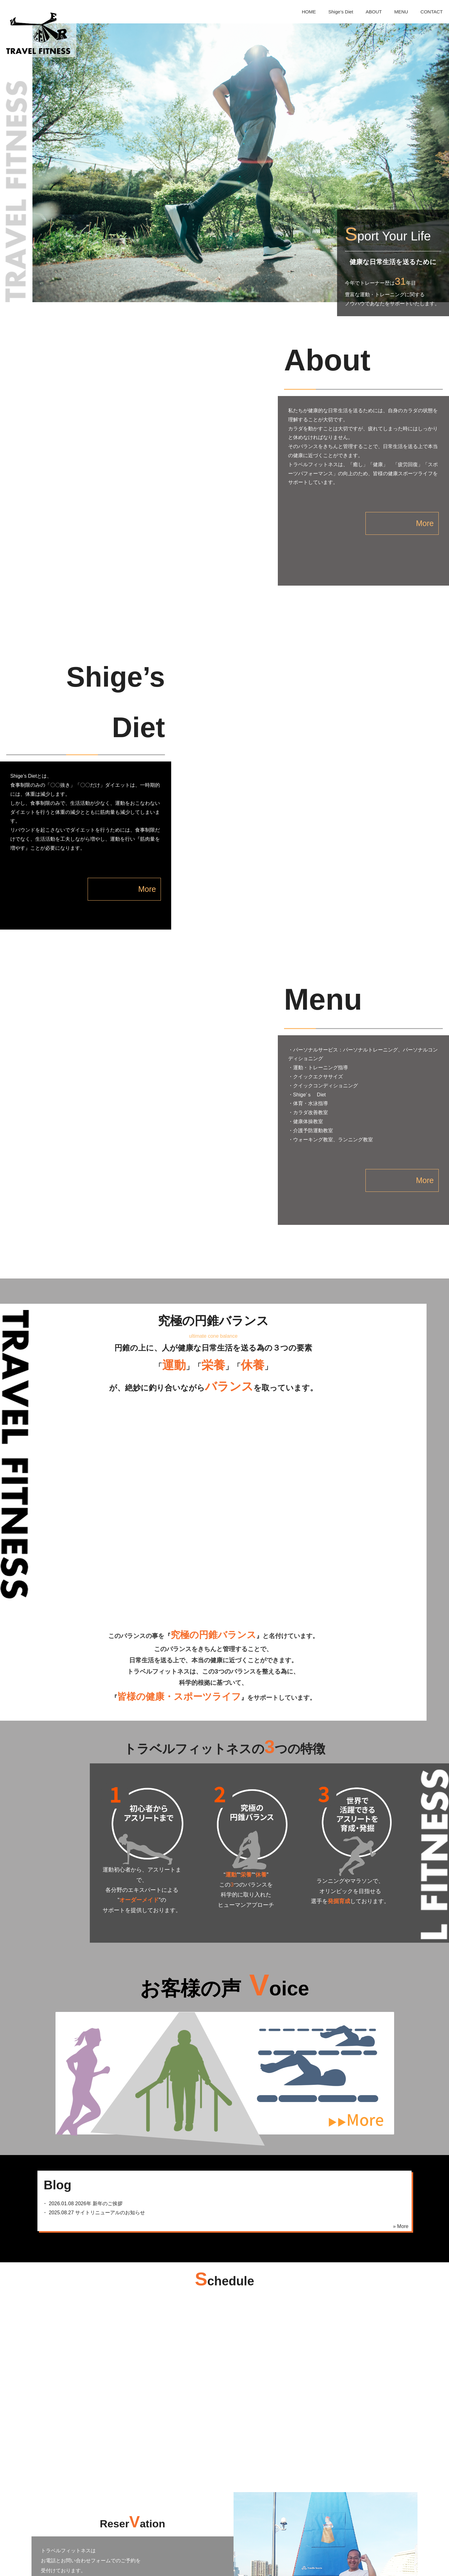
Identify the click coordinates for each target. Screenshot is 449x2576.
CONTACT (432, 11)
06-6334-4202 (114, 2390)
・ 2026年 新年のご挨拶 (80, 1999)
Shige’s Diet (340, 11)
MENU (401, 11)
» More (400, 2022)
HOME (309, 11)
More (393, 514)
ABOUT (374, 11)
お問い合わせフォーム (114, 2412)
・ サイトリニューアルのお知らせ (91, 2008)
